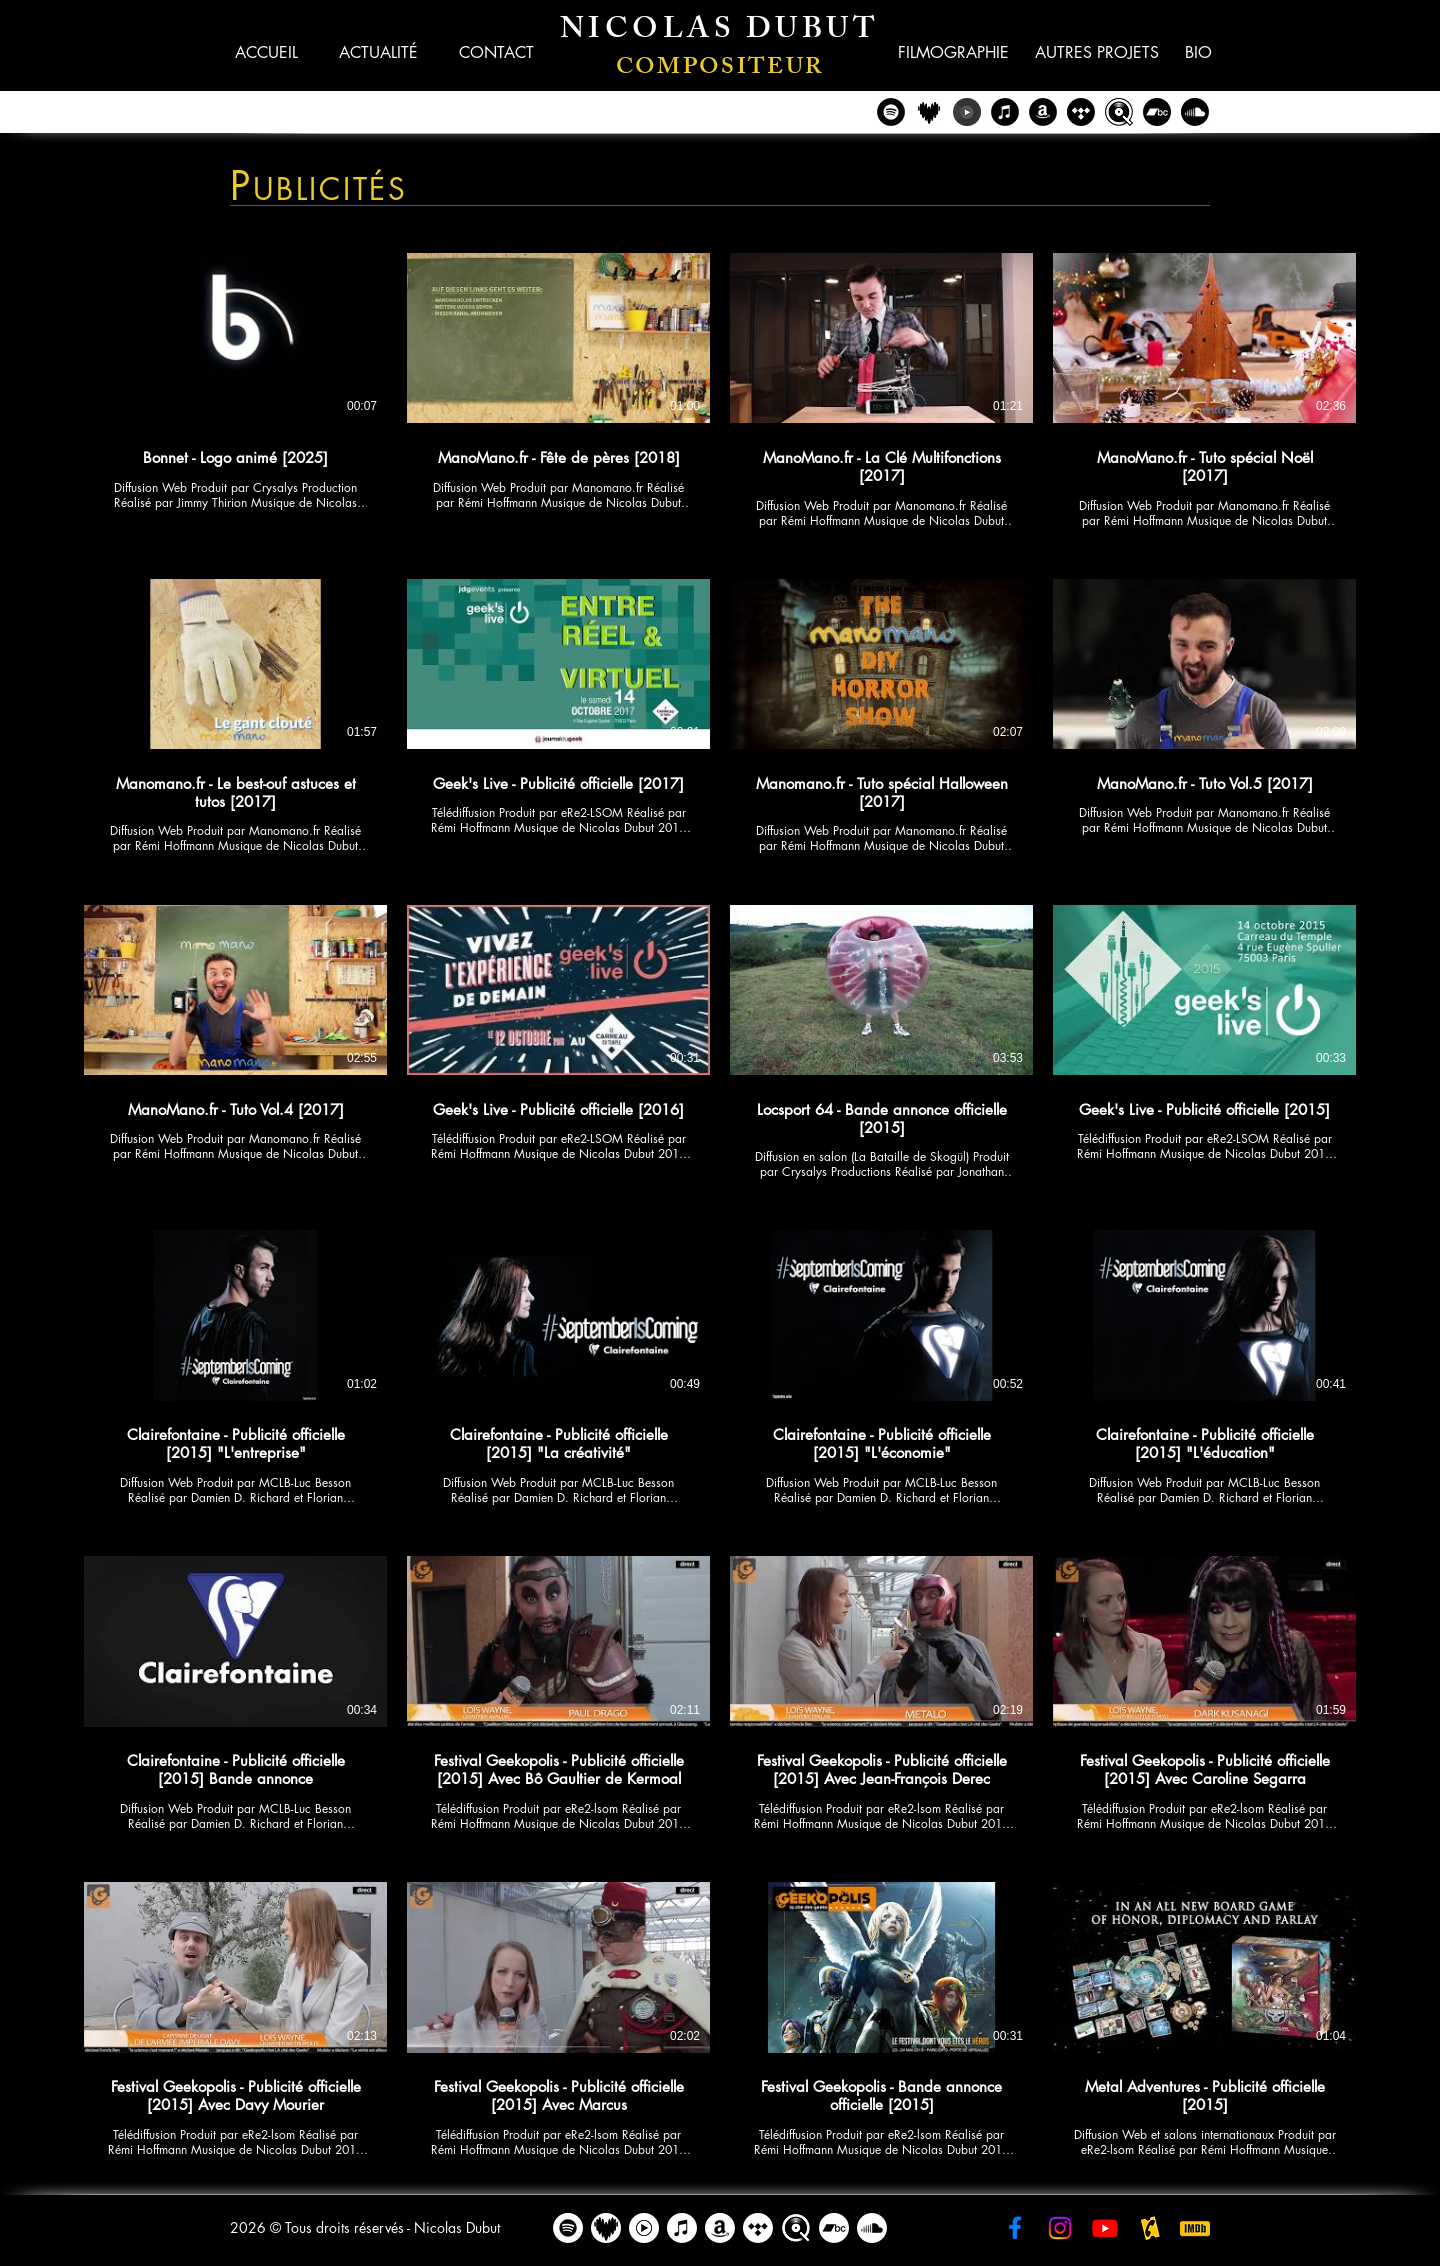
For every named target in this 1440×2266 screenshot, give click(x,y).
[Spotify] (568, 2228)
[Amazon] (720, 2228)
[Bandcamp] (1157, 112)
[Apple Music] (682, 2228)
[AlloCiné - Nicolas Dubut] (1150, 2228)
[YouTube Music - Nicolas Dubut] (967, 112)
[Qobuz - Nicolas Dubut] (1119, 112)
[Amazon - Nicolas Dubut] (1043, 112)
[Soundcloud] (1195, 112)
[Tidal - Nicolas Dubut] (1081, 112)
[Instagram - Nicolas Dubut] (1060, 2228)
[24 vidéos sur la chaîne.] (720, 1205)
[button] (496, 52)
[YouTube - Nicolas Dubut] (1105, 2228)
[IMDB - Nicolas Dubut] (1195, 2228)
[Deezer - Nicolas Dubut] (929, 112)
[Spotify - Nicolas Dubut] (891, 112)
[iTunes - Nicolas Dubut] (1005, 112)
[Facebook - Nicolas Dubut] (1015, 2228)
